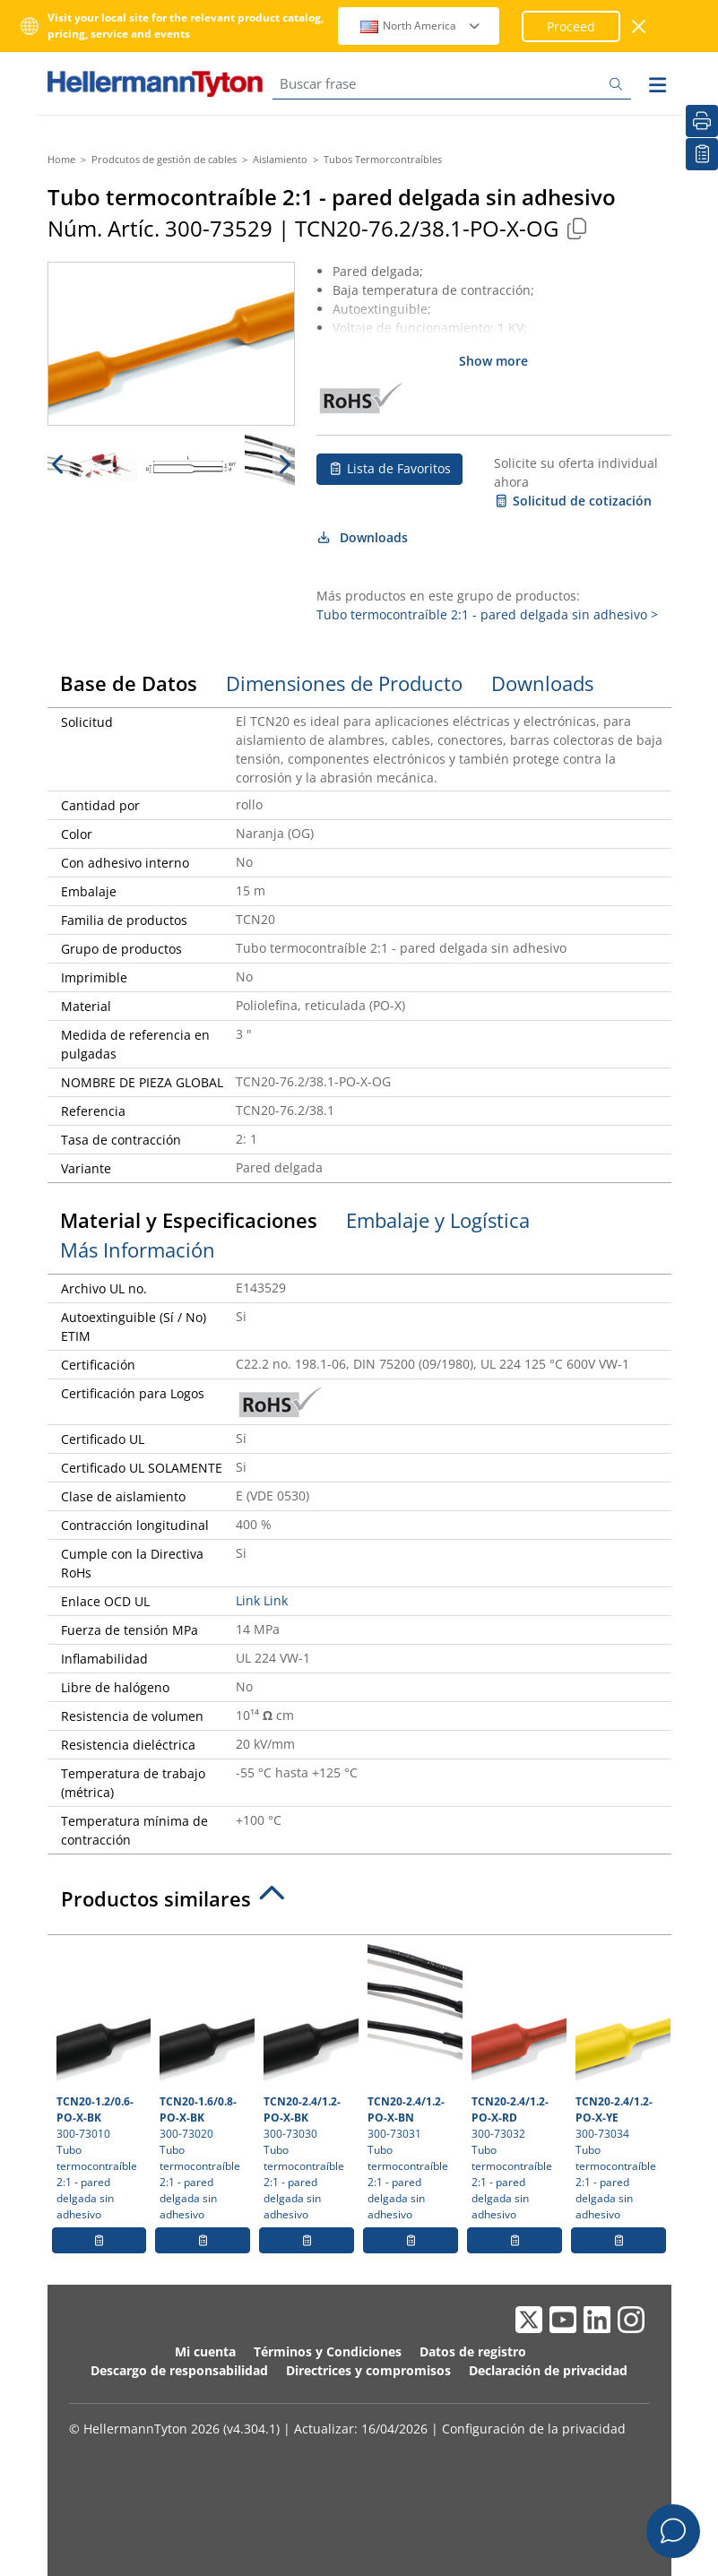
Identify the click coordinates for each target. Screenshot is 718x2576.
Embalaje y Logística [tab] (438, 1219)
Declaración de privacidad (548, 2370)
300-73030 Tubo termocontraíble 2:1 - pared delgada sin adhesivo (309, 2083)
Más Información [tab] (137, 1249)
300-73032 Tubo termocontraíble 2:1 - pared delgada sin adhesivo (516, 2083)
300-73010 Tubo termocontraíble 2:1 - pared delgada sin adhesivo (101, 2083)
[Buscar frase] (451, 83)
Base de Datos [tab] (128, 683)
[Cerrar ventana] (639, 26)
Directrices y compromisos (368, 2370)
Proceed (571, 26)
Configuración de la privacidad (534, 2428)
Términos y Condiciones (328, 2351)
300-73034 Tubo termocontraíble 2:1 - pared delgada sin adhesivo (620, 2083)
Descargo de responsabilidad (179, 2370)
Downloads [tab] (542, 683)
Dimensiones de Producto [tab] (344, 683)
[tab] (359, 1903)
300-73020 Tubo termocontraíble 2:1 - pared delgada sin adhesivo (205, 2083)
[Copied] (577, 228)
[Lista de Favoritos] (702, 154)
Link (248, 1600)
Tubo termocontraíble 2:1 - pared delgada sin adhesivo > (487, 614)
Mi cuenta (205, 2351)
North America (420, 25)
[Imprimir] (702, 121)
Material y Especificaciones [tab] (188, 1219)
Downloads (362, 537)
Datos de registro (473, 2351)
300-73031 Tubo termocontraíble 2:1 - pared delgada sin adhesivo (413, 2083)
